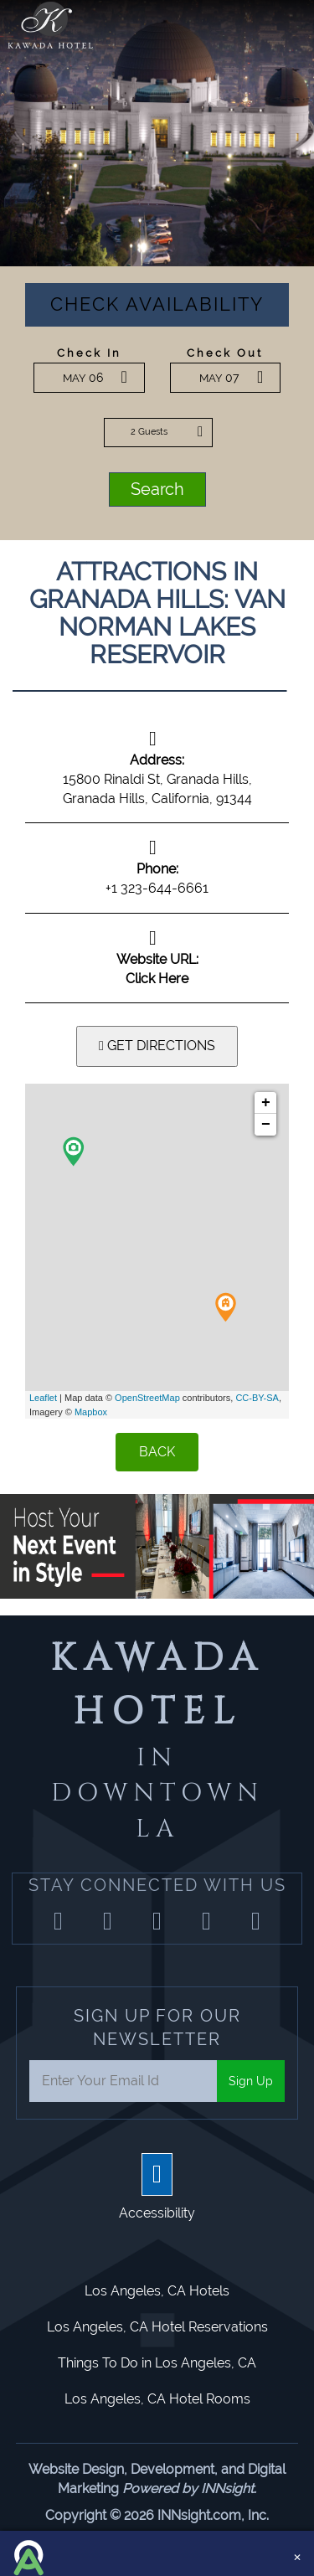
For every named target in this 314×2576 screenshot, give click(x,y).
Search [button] (157, 489)
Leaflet (43, 1398)
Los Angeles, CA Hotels (157, 2291)
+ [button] (265, 1103)
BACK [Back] (157, 1452)
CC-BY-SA (257, 1398)
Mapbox (91, 1412)
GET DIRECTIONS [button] (157, 1046)
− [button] (265, 1125)
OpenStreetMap (147, 1398)
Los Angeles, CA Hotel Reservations (157, 2327)
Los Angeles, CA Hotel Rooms (157, 2399)
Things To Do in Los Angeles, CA (157, 2363)
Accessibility (157, 2213)
